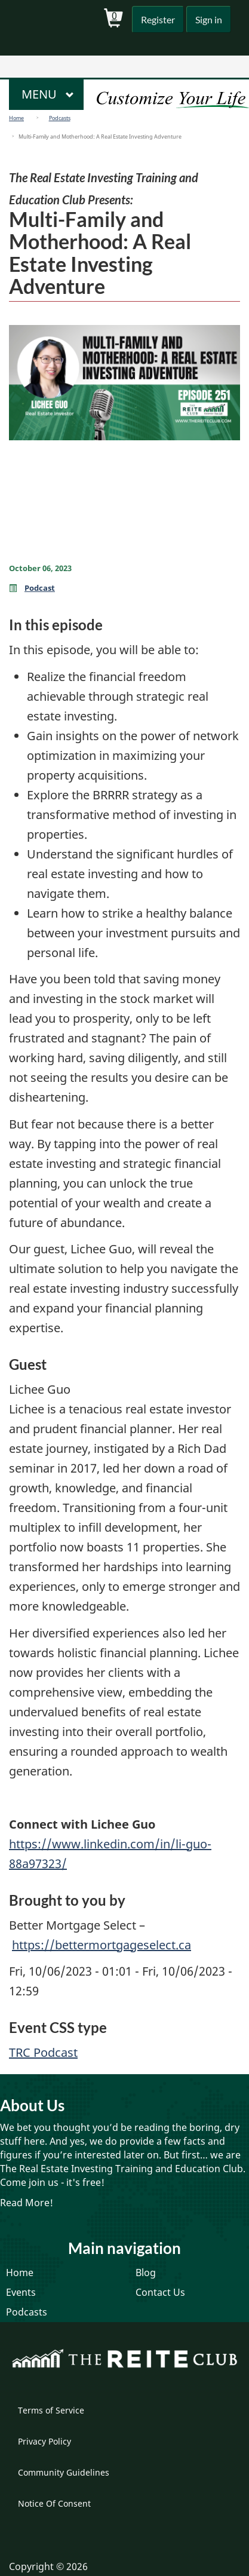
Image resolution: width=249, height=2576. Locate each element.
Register (155, 19)
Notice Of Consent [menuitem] (54, 2503)
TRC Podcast (43, 2052)
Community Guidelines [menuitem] (63, 2472)
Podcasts (59, 118)
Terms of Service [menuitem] (51, 2410)
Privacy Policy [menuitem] (44, 2441)
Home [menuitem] (19, 2272)
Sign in (207, 19)
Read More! (26, 2202)
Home (16, 118)
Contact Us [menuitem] (160, 2292)
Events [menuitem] (21, 2292)
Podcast (39, 587)
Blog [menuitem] (146, 2272)
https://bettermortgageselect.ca (101, 1945)
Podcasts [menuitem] (26, 2312)
